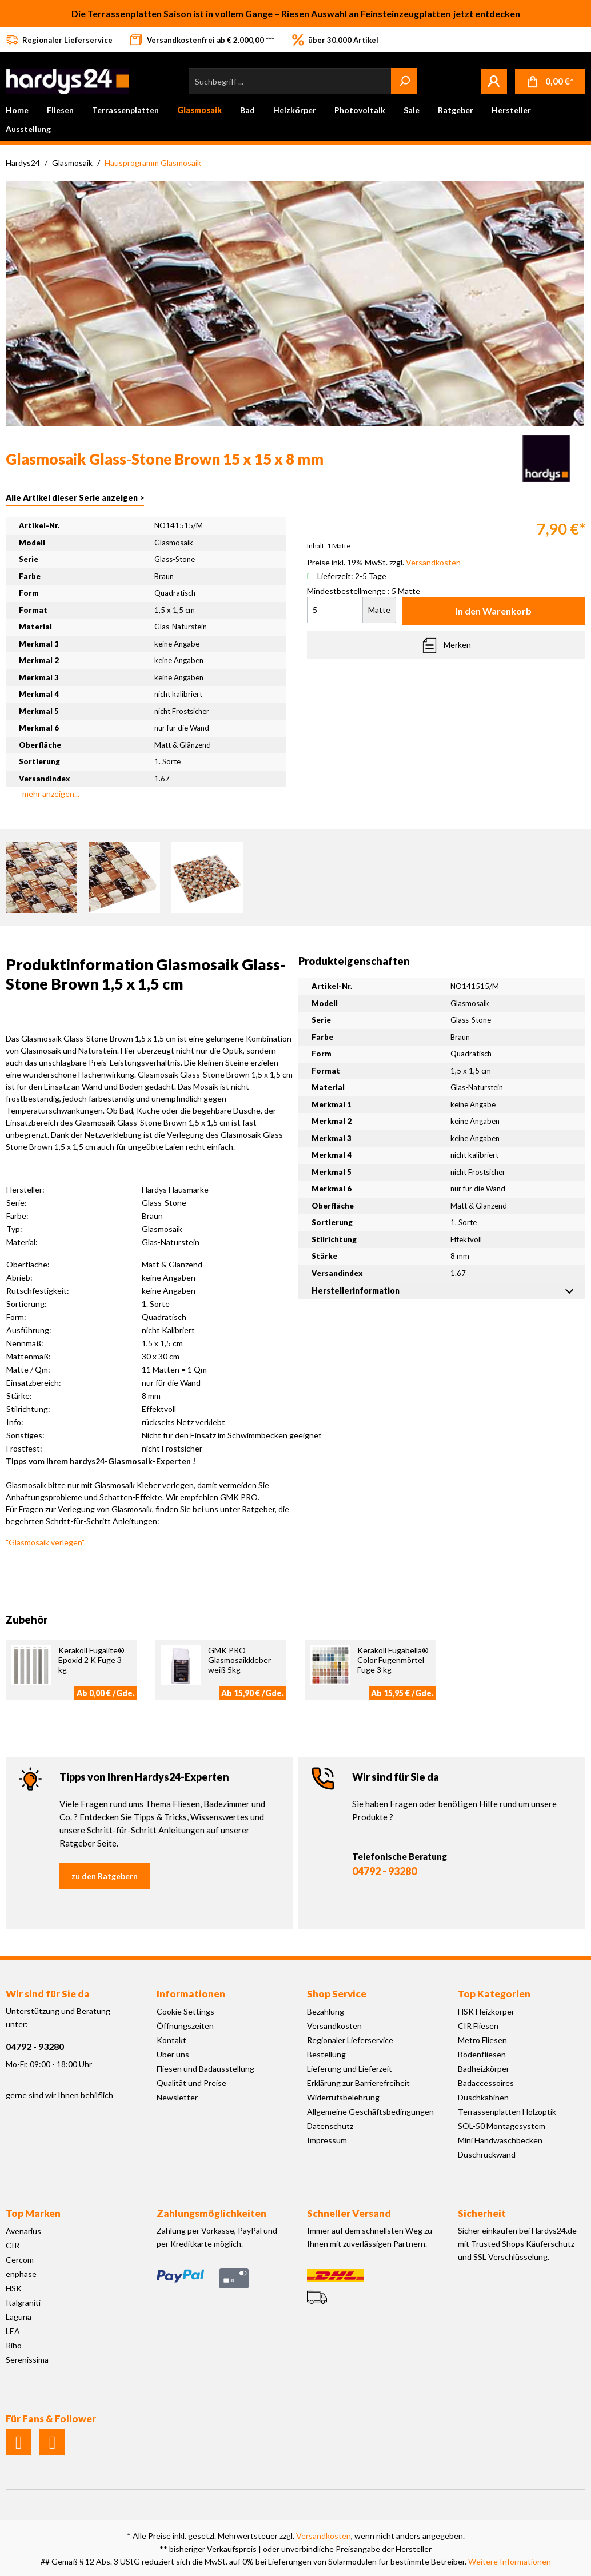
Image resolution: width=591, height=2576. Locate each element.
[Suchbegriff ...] (290, 81)
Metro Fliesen (482, 2040)
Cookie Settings (185, 2011)
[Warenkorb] (550, 81)
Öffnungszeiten (185, 2026)
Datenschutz (330, 2126)
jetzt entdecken (486, 13)
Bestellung (326, 2054)
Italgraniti (23, 2302)
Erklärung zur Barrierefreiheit (358, 2083)
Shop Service (336, 1994)
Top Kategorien (494, 1994)
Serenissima (27, 2359)
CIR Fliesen (478, 2026)
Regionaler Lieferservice (350, 2040)
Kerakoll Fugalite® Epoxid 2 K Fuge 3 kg (91, 1659)
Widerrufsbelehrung (343, 2097)
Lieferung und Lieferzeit (349, 2068)
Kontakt (171, 2040)
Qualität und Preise (191, 2083)
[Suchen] (404, 81)
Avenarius (23, 2231)
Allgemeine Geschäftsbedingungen (370, 2111)
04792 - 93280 (384, 1871)
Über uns (173, 2054)
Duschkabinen (483, 2097)
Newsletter (177, 2097)
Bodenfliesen (482, 2054)
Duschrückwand (487, 2154)
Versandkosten (334, 2026)
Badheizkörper (483, 2068)
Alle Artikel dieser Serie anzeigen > (75, 498)
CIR (12, 2245)
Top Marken (33, 2213)
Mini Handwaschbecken (500, 2140)
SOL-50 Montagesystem (501, 2126)
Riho (14, 2345)
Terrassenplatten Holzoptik (507, 2111)
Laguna (18, 2317)
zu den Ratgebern (104, 1876)
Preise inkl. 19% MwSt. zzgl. (384, 562)
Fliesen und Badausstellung (205, 2068)
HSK (14, 2288)
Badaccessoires (486, 2083)
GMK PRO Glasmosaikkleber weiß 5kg (239, 1659)
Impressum (327, 2140)
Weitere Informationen (509, 2561)
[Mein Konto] (494, 81)
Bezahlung (325, 2011)
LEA (13, 2331)
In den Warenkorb (494, 610)
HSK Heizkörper (486, 2011)
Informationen (191, 1994)
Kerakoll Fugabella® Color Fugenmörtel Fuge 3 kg (393, 1659)
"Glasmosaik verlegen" (45, 1542)
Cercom (20, 2259)
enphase (21, 2274)
